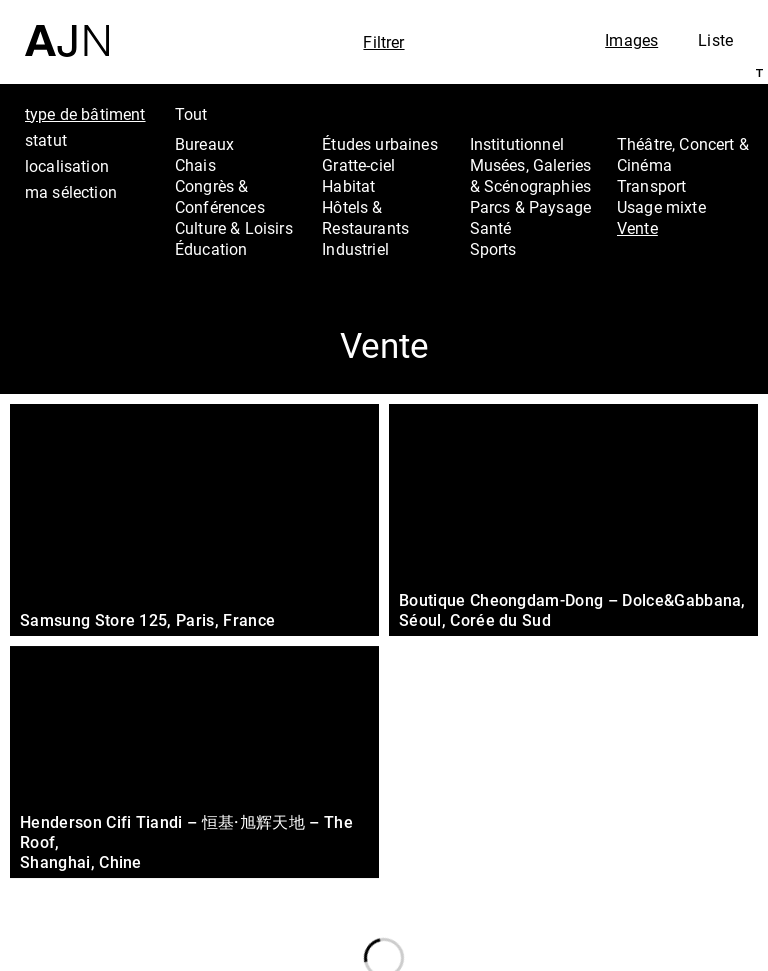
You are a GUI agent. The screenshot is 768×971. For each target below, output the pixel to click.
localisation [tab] (67, 166)
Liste (715, 40)
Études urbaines (379, 144)
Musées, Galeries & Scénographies (531, 175)
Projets (633, 858)
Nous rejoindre (647, 928)
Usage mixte (661, 207)
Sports (493, 249)
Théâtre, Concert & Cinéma (683, 154)
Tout (191, 114)
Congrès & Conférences (220, 196)
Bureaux (204, 144)
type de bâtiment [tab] (85, 114)
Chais (195, 165)
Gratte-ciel (358, 165)
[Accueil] (67, 28)
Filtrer (383, 42)
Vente (637, 228)
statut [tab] (46, 140)
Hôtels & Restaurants (365, 217)
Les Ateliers (654, 831)
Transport (651, 186)
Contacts (642, 885)
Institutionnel (517, 144)
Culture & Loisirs (234, 228)
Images (631, 40)
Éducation (211, 249)
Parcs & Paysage (530, 207)
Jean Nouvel (658, 805)
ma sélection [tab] (71, 192)
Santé (491, 228)
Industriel (355, 249)
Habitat (348, 186)
